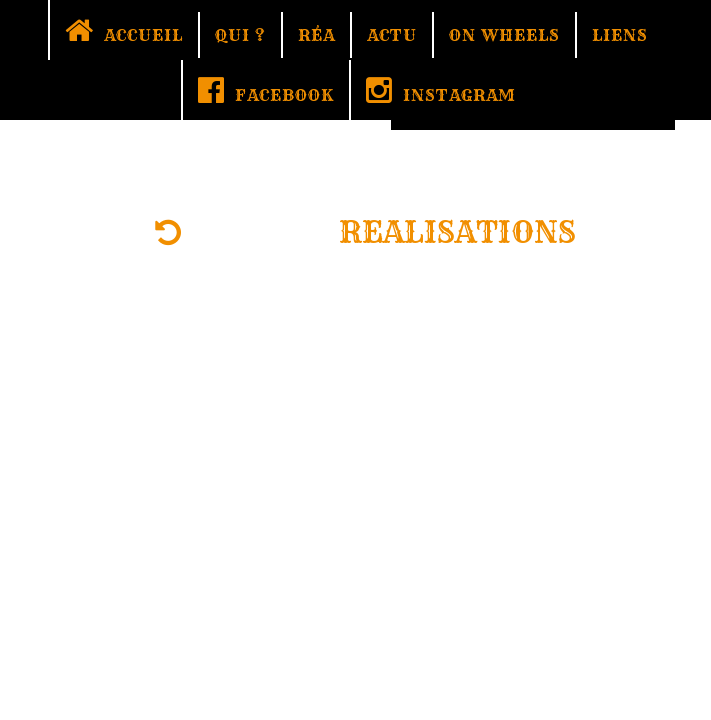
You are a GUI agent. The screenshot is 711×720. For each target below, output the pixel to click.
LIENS (620, 35)
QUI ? (240, 35)
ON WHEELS (504, 35)
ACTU (392, 35)
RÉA (316, 35)
